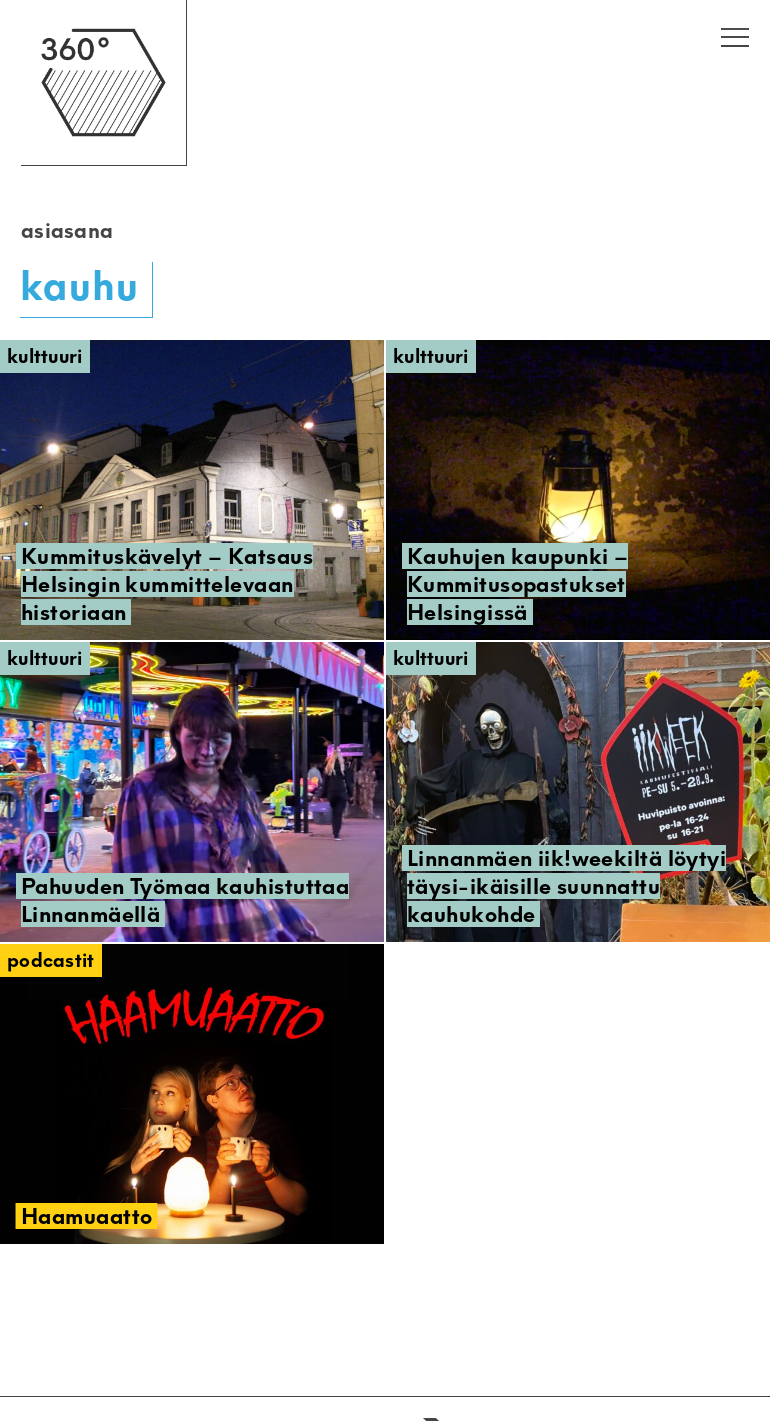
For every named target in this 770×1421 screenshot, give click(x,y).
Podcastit (51, 960)
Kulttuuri (45, 356)
